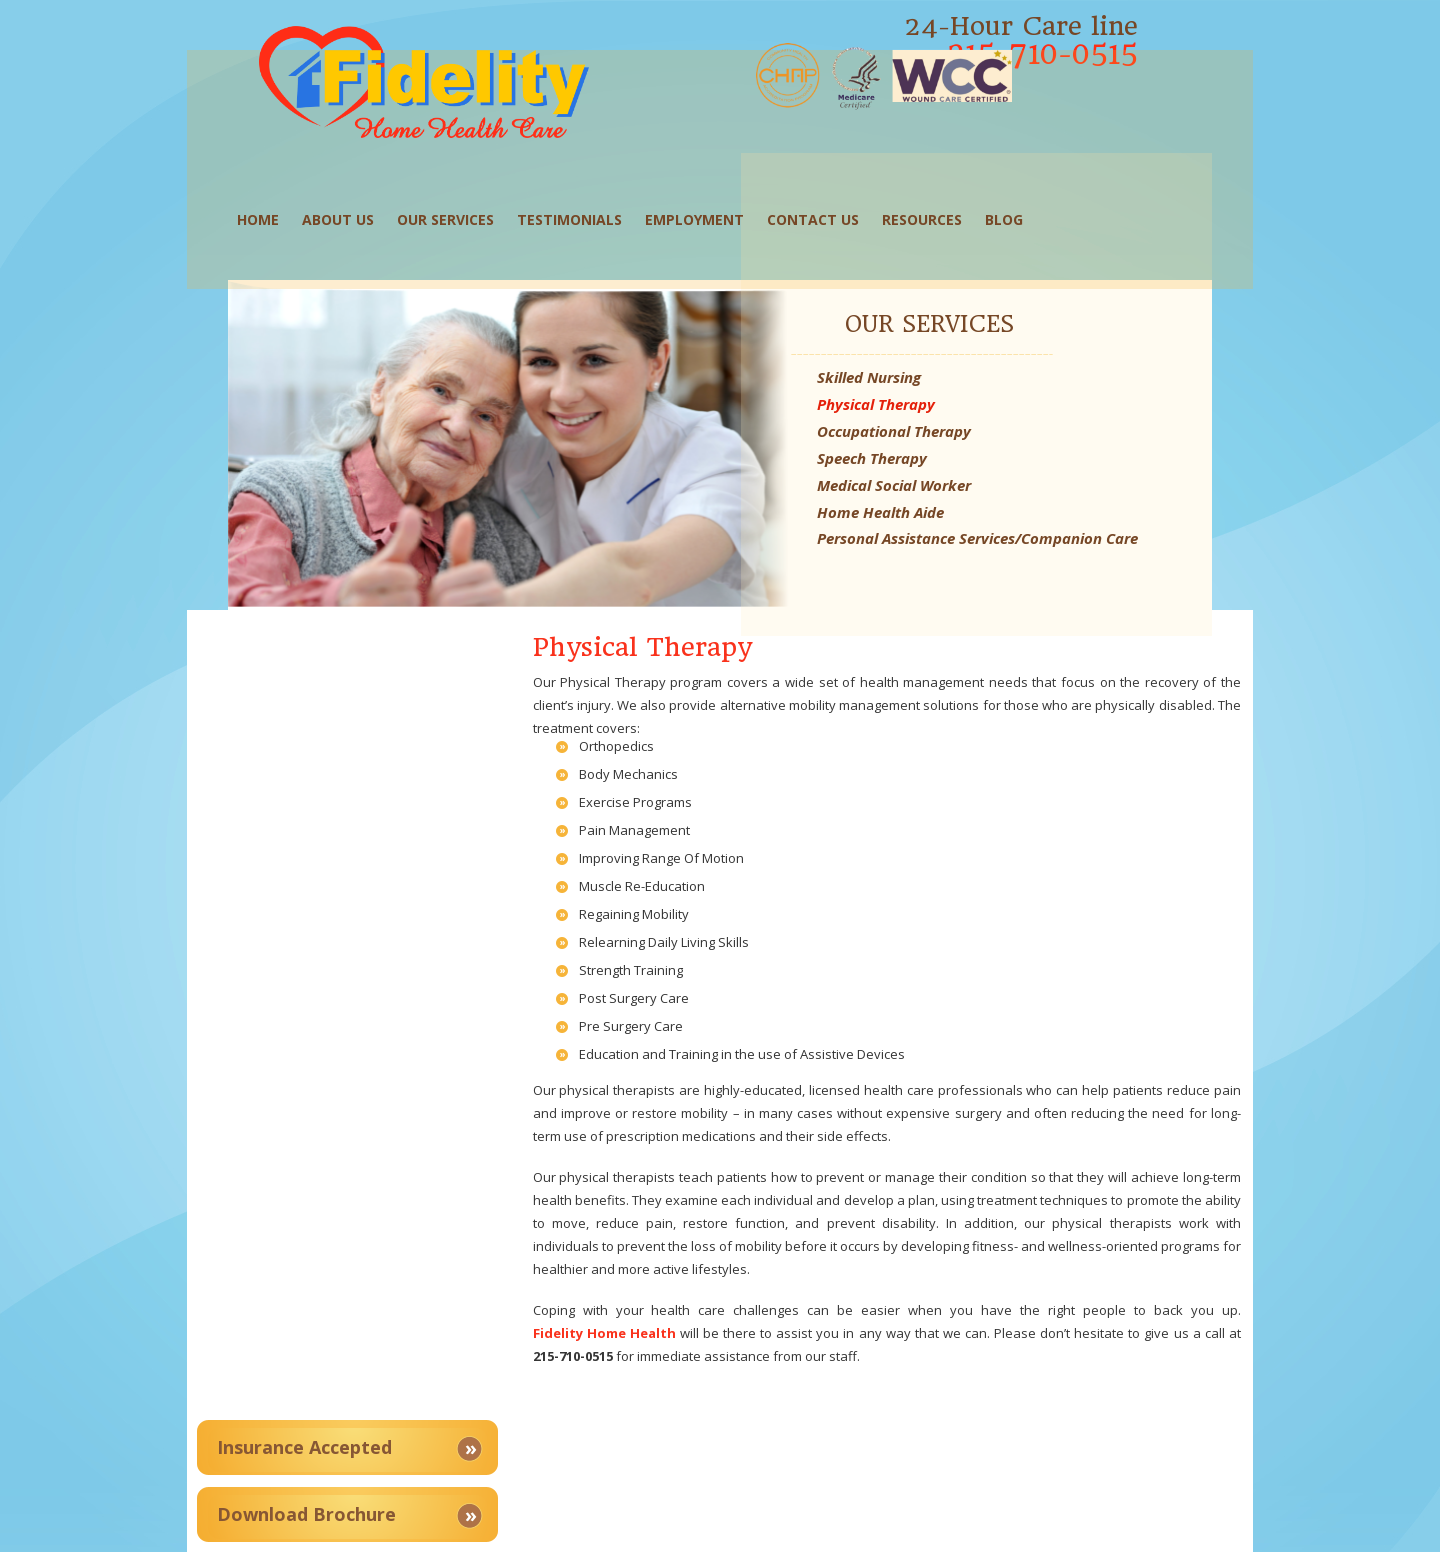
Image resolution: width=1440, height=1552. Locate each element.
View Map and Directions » (668, 1393)
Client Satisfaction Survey (386, 740)
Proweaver (1007, 1527)
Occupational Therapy (1051, 387)
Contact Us (825, 209)
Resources (934, 209)
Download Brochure (359, 673)
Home (270, 209)
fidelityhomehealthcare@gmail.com (1066, 1440)
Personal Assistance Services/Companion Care (1063, 504)
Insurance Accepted (357, 606)
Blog (1016, 209)
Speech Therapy (1029, 414)
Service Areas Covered (370, 807)
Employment (706, 209)
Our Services (457, 209)
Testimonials (581, 209)
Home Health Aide (1037, 468)
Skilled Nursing (1026, 333)
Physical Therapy (1033, 360)
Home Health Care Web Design (863, 1527)
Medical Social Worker (1051, 441)
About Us (350, 209)
